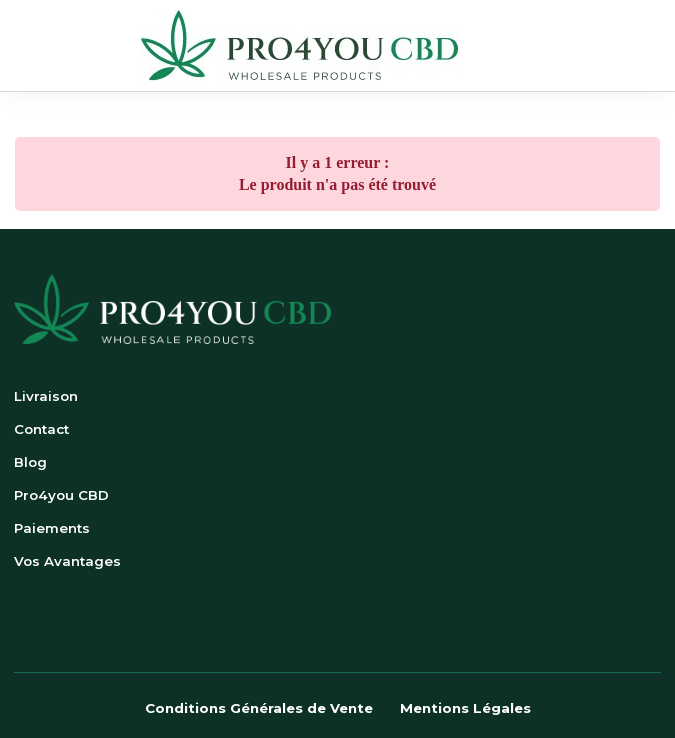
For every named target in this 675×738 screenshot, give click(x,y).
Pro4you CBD (61, 495)
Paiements (52, 528)
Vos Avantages (67, 561)
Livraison (46, 396)
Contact (41, 429)
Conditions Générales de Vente (259, 708)
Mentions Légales (465, 708)
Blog (30, 462)
